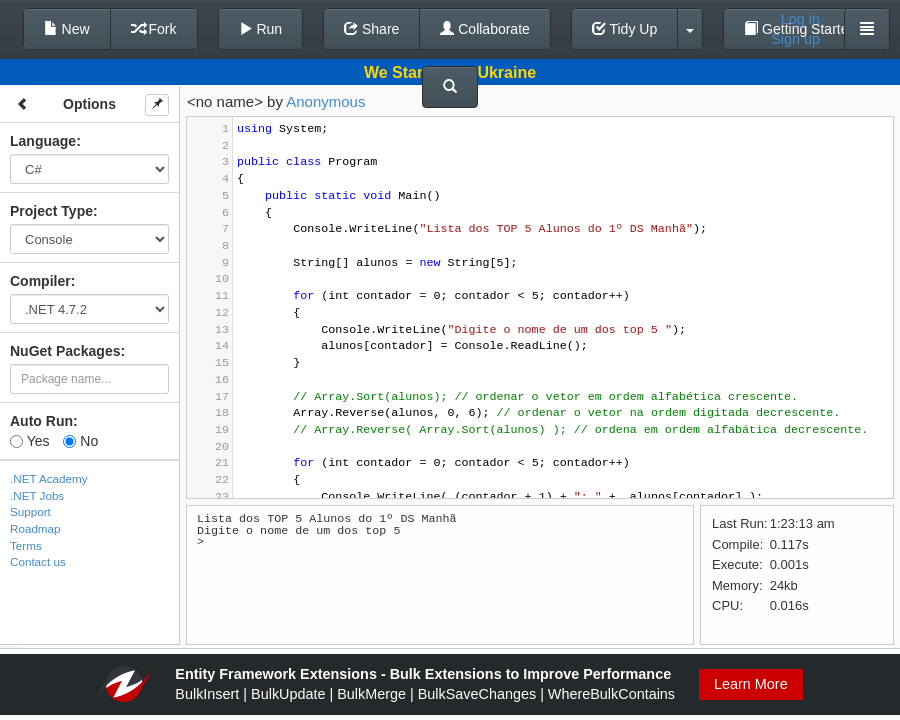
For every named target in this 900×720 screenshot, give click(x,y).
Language (43, 141)
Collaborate (485, 29)
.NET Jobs (37, 495)
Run (261, 29)
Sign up (795, 39)
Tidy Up (624, 29)
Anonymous (325, 101)
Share (371, 29)
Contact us (38, 561)
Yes (29, 441)
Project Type (51, 211)
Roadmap (35, 528)
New (67, 29)
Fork (154, 29)
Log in (800, 19)
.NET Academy (49, 478)
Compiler (40, 281)
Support (30, 511)
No (80, 441)
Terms (26, 545)
